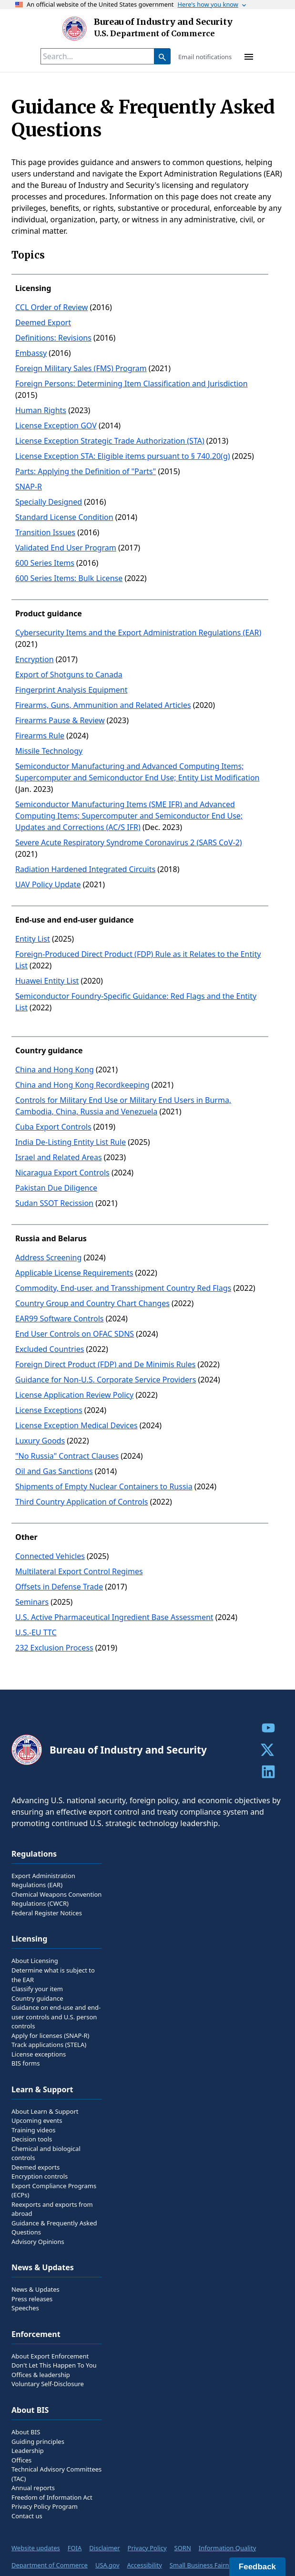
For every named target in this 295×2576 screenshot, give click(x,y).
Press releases (31, 2299)
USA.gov (107, 2565)
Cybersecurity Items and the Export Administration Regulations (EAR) (138, 632)
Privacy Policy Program (44, 2506)
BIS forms (25, 2063)
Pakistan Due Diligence (56, 1188)
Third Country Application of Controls (81, 1501)
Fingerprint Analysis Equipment (71, 690)
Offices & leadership (40, 2374)
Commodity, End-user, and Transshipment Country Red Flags (123, 1288)
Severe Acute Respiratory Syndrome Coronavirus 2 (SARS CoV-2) (128, 842)
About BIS (25, 2432)
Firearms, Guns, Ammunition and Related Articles (103, 705)
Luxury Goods (40, 1440)
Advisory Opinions (37, 2241)
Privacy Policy (147, 2548)
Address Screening (48, 1257)
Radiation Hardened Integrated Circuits (85, 869)
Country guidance (37, 1998)
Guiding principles (37, 2441)
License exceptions (38, 2054)
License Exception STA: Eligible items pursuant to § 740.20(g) (122, 456)
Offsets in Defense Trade (59, 1586)
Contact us (26, 2516)
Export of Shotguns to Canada (68, 674)
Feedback (257, 2566)
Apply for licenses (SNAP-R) (50, 2035)
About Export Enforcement (50, 2356)
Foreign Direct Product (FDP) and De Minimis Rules (105, 1364)
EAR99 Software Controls (59, 1318)
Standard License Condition (64, 517)
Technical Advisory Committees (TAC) (56, 2474)
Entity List (32, 939)
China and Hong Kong (54, 1069)
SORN (182, 2548)
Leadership (27, 2450)
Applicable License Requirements (74, 1272)
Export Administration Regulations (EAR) (43, 1880)
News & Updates (35, 2289)
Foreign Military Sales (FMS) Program (81, 368)
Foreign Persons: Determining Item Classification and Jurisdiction (131, 383)
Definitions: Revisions (53, 337)
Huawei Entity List (47, 981)
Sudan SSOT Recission (54, 1203)
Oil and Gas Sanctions (54, 1471)
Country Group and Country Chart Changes (92, 1303)
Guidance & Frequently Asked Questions (54, 2228)
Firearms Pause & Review (60, 720)
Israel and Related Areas (58, 1157)
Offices (21, 2460)
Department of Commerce (49, 2565)
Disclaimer (104, 2548)
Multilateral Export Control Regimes (79, 1571)
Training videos (33, 2130)
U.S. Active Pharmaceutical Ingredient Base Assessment (114, 1617)
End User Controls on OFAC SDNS (74, 1334)
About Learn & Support (44, 2111)
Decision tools (31, 2139)
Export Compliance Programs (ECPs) (53, 2190)
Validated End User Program (65, 547)
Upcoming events (36, 2120)
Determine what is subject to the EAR (53, 1975)
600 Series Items (44, 563)
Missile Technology (48, 751)
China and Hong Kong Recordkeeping (82, 1085)
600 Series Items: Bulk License (68, 578)
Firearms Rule (39, 735)
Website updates (35, 2548)
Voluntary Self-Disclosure (47, 2383)
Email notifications (205, 56)
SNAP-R (28, 486)
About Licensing (34, 1960)
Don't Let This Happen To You (54, 2365)
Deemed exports (35, 2167)
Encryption (34, 659)
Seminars (32, 1602)
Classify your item (37, 1988)
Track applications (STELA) (48, 2044)
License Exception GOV (56, 425)
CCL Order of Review (51, 307)
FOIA (75, 2548)
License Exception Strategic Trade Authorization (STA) (109, 441)
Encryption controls (39, 2176)
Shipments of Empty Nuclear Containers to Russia (104, 1486)
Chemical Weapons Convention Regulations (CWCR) (56, 1899)
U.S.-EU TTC (36, 1632)
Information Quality (227, 2548)
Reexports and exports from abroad (52, 2209)
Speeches (25, 2308)
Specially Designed (48, 502)
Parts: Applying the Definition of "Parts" (85, 471)
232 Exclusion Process (54, 1647)
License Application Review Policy (74, 1395)
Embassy (31, 353)
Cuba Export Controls (53, 1127)
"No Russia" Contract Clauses (67, 1456)
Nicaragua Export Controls (62, 1172)
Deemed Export (43, 322)
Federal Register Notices (46, 1913)
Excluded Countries (49, 1349)
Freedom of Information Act (51, 2497)
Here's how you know (213, 4)
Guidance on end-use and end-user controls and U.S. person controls (56, 2016)
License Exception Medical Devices (76, 1425)
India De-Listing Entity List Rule (70, 1142)
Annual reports (33, 2487)
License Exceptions (48, 1410)
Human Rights (40, 410)
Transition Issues (45, 532)
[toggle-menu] (248, 56)
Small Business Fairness (204, 2565)
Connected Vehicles (50, 1556)
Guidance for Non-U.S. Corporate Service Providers (105, 1379)
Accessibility (144, 2565)
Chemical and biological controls (46, 2153)
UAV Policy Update (48, 884)
